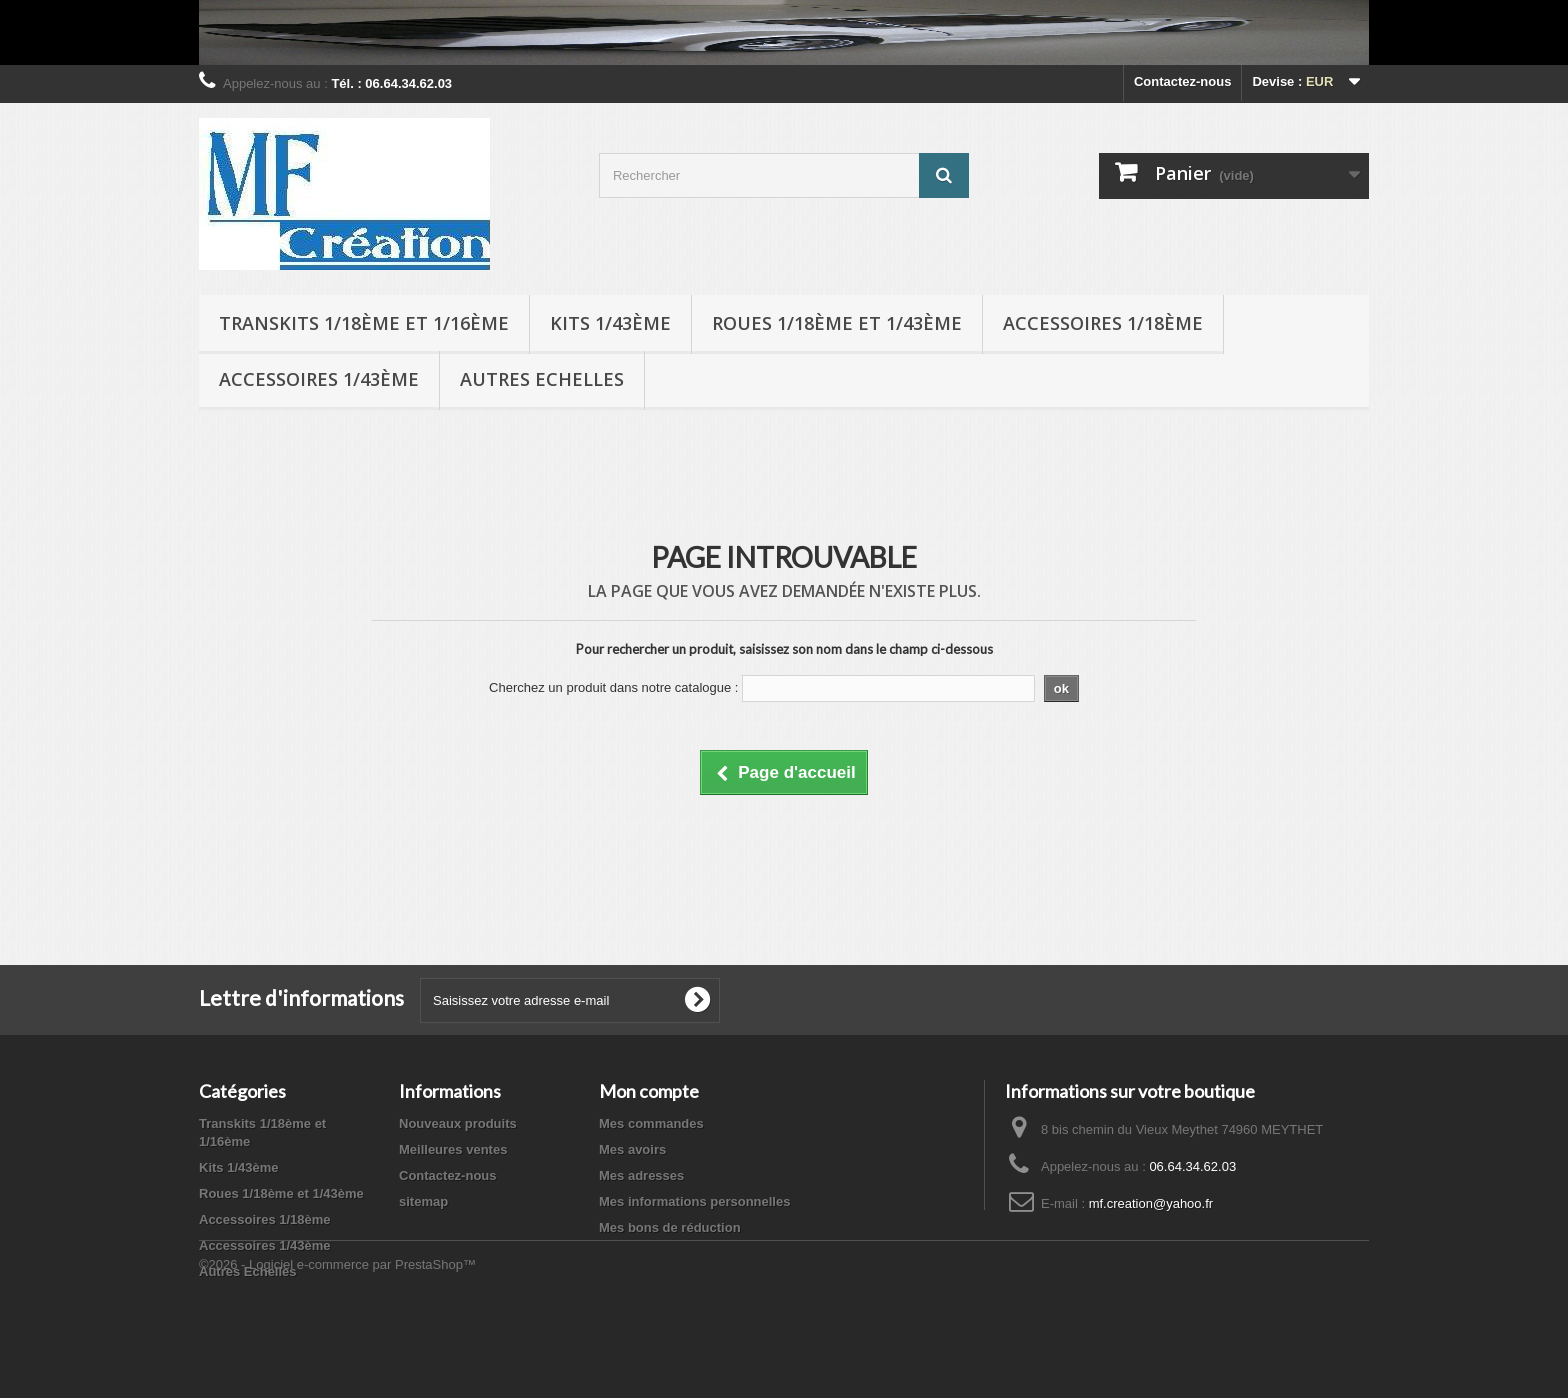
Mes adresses (641, 1175)
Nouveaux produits (458, 1123)
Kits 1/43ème (610, 323)
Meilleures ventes (453, 1149)
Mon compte (649, 1091)
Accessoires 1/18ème (1103, 323)
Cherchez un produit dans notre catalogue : (613, 687)
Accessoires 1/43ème (319, 379)
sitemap (423, 1201)
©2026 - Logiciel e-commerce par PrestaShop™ (337, 1343)
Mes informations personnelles (694, 1201)
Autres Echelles (542, 379)
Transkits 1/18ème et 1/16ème (364, 323)
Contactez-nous (1183, 81)
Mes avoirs (632, 1149)
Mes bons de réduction (670, 1227)
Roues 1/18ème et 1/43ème (837, 323)
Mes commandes (651, 1123)
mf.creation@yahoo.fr (1151, 1203)
